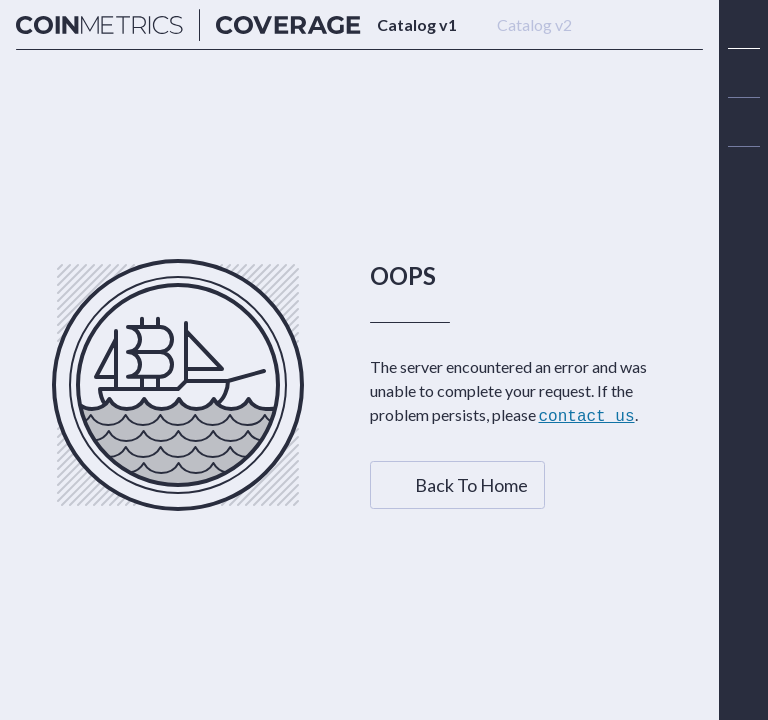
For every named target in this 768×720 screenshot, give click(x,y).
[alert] (744, 171)
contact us (587, 416)
